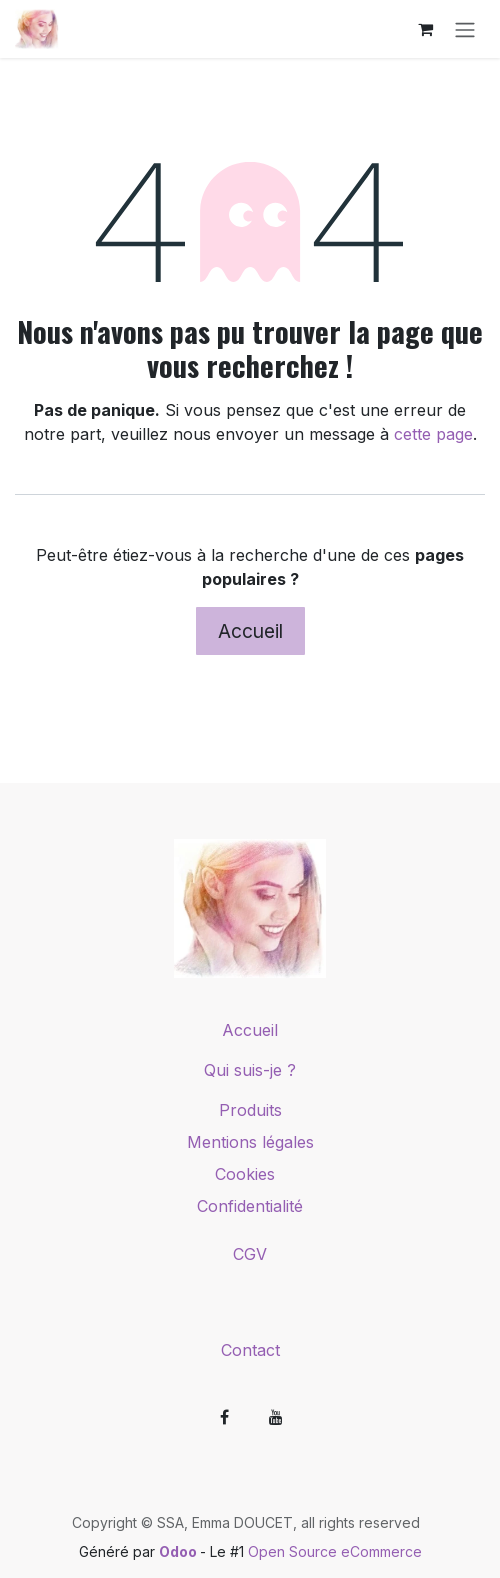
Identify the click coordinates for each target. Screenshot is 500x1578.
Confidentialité (250, 1206)
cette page (433, 434)
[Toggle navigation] (465, 29)
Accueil (250, 631)
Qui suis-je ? (250, 1070)
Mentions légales (250, 1142)
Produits (250, 1110)
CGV (250, 1254)
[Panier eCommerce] (425, 29)
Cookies (250, 1174)
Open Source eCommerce (335, 1551)
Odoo (179, 1551)
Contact (250, 1350)
